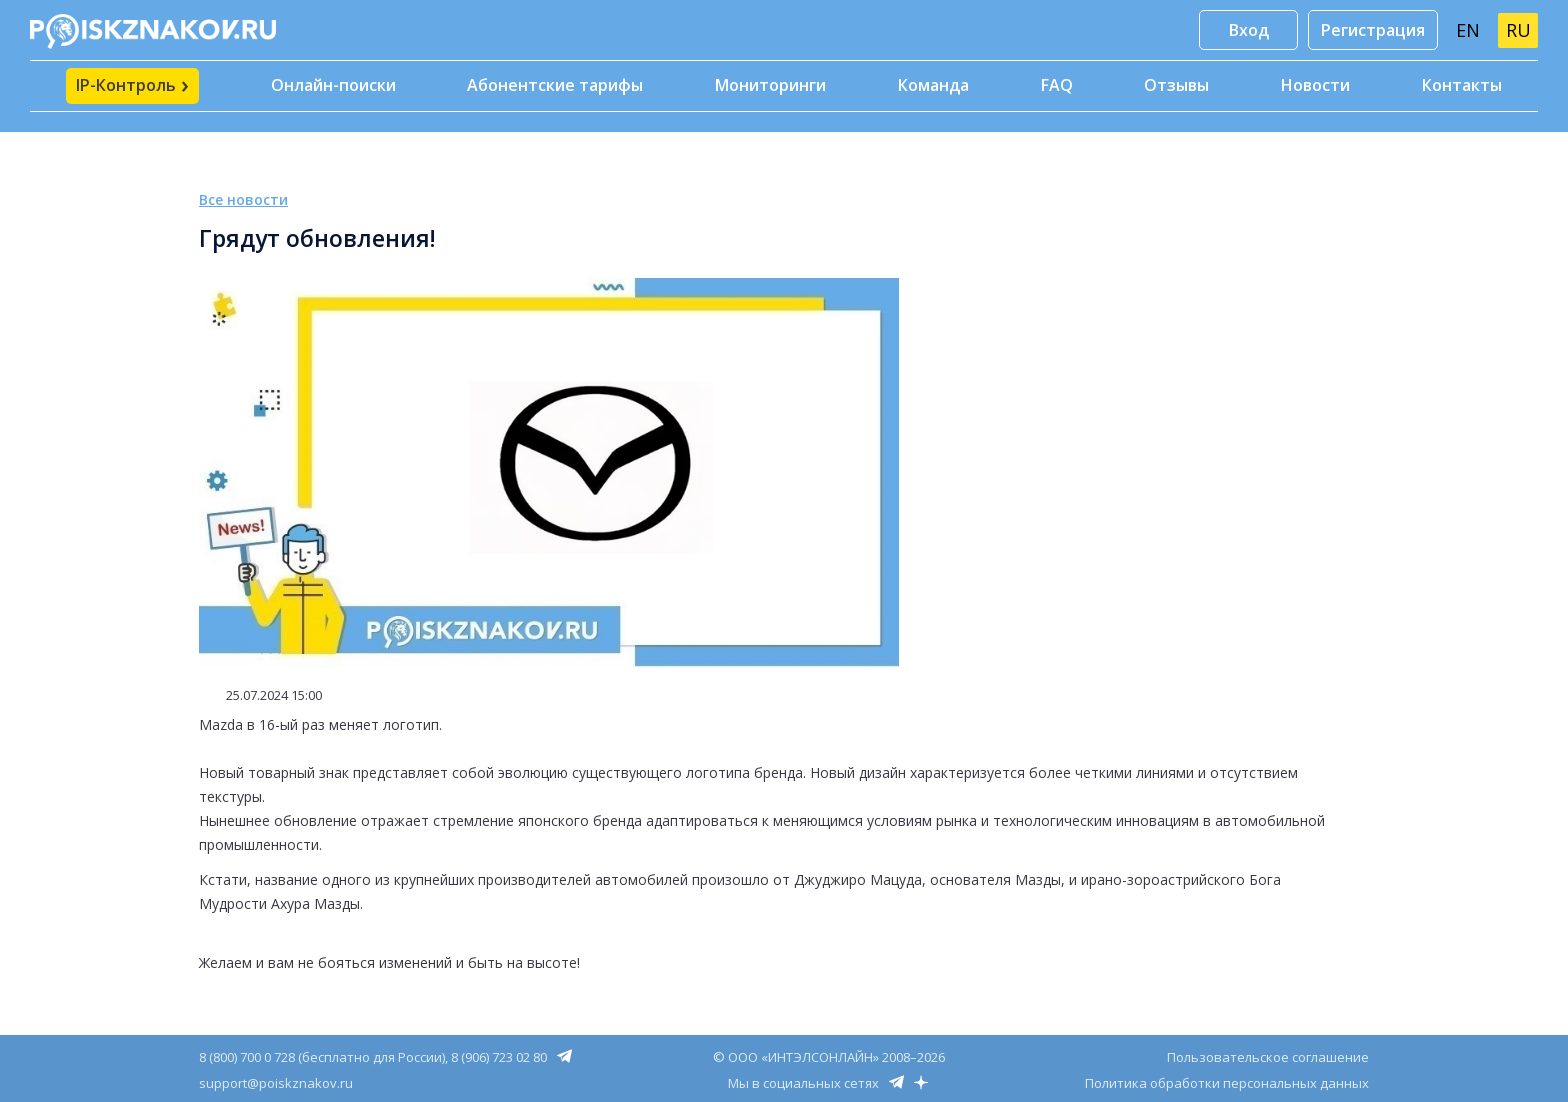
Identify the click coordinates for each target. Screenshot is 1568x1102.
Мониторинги (770, 85)
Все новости (243, 199)
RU (1518, 30)
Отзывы (1176, 85)
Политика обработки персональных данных (1227, 1083)
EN (1468, 30)
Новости (1315, 85)
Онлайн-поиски (333, 85)
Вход (1249, 30)
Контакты (1462, 85)
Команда (933, 85)
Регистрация (1373, 30)
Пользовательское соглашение (1268, 1057)
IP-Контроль (132, 84)
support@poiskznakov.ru (276, 1083)
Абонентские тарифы (555, 85)
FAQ (1057, 85)
